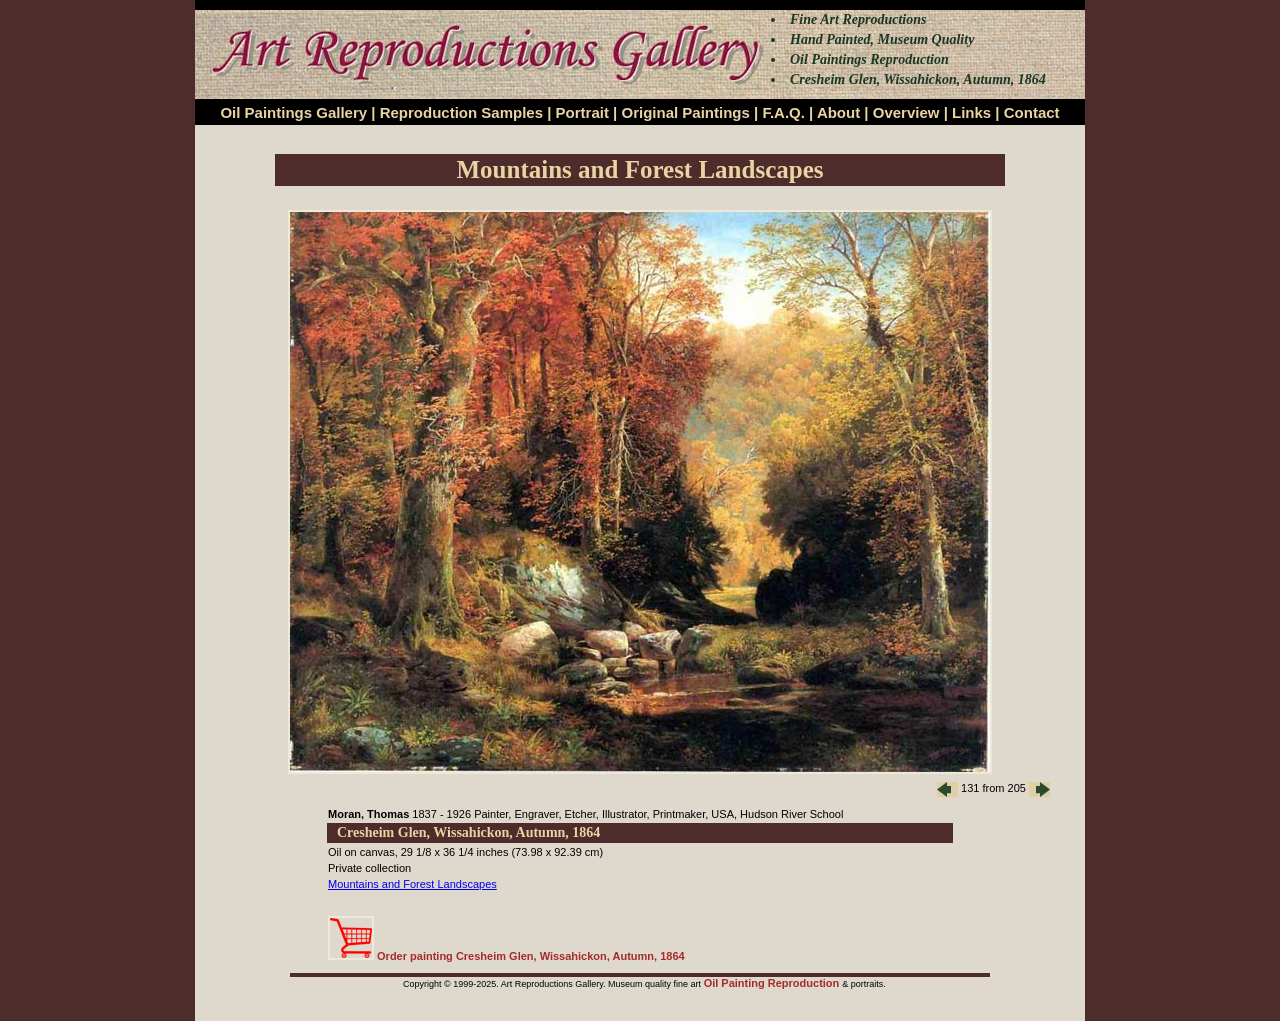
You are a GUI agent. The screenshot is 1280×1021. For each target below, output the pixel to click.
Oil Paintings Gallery (293, 112)
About (838, 112)
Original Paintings (685, 112)
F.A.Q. (783, 112)
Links (971, 112)
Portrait (582, 112)
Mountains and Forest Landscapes (412, 884)
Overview (906, 112)
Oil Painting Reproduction (773, 983)
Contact (1032, 112)
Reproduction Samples (461, 112)
